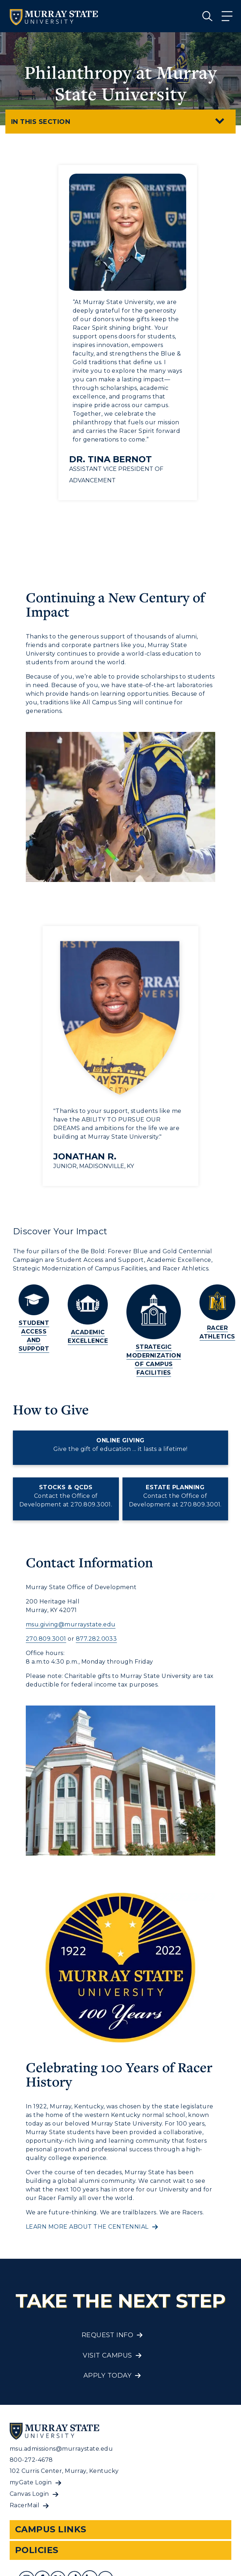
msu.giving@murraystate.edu (70, 1624)
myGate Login (31, 2482)
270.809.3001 (46, 1638)
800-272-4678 (31, 2459)
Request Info (108, 2335)
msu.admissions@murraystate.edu (61, 2448)
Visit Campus (107, 2355)
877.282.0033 (96, 1638)
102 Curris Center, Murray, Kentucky (64, 2471)
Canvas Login (29, 2493)
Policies (36, 2550)
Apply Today (107, 2375)
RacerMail (24, 2505)
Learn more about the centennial (87, 2226)
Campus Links (50, 2529)
